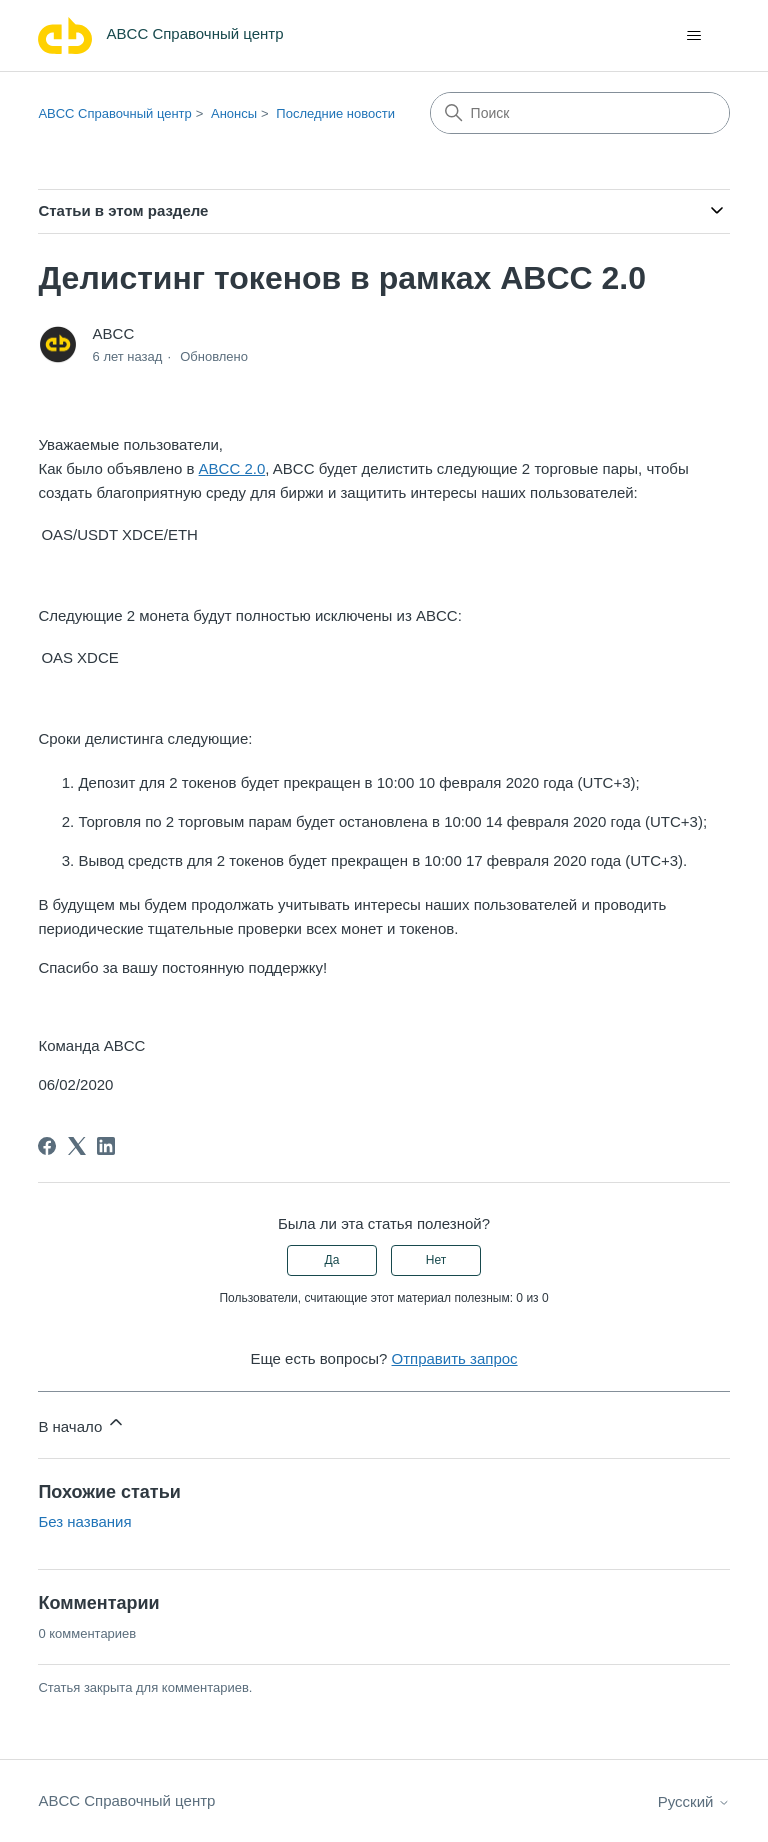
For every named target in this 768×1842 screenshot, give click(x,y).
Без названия (84, 1521)
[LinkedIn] (106, 1146)
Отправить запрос (455, 1358)
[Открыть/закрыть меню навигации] (694, 36)
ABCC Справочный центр (114, 113)
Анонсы (234, 113)
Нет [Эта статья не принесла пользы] (436, 1260)
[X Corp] (77, 1146)
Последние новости (335, 113)
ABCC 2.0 (232, 468)
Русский (694, 1801)
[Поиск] (580, 113)
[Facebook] (47, 1146)
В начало (82, 1423)
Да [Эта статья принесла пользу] (332, 1260)
